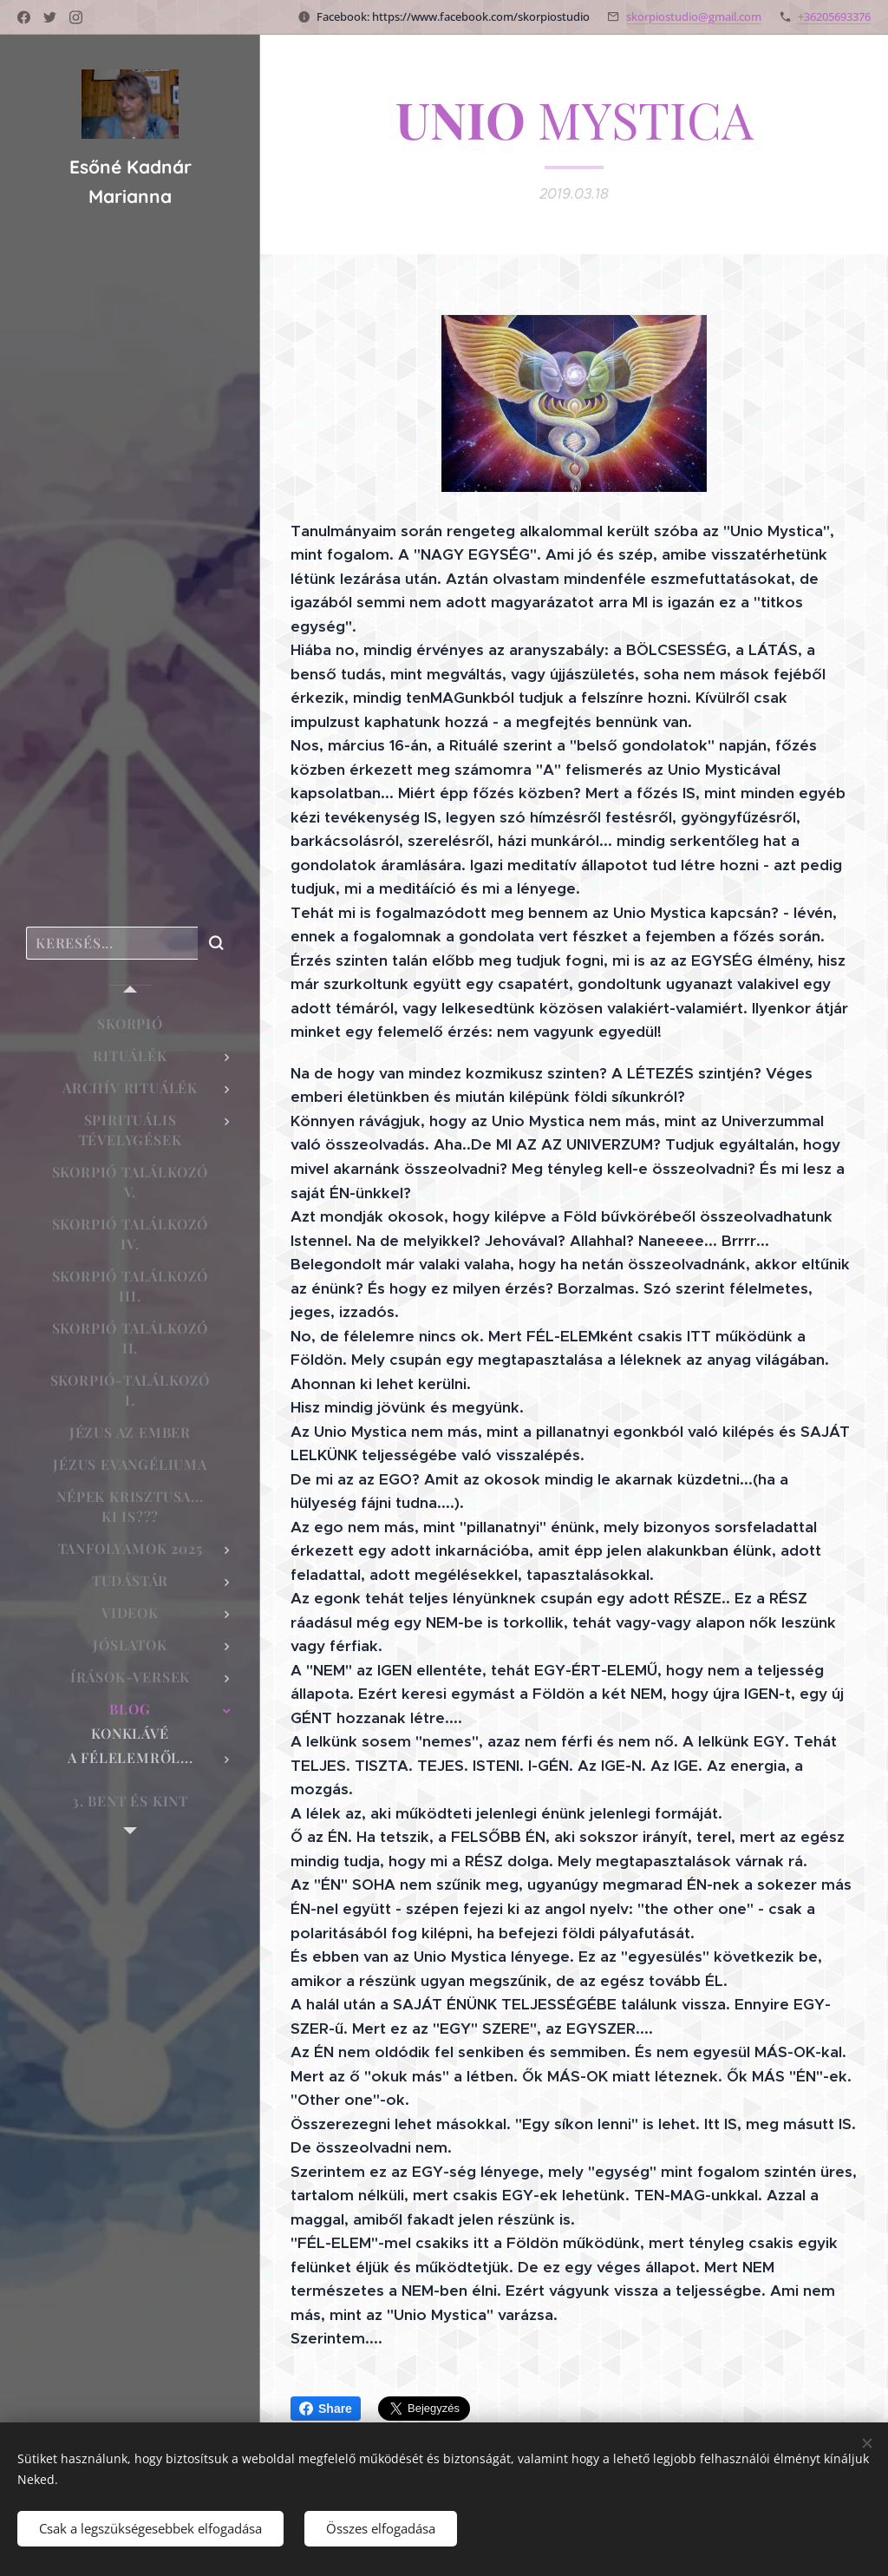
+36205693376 (834, 16)
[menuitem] (130, 1023)
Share (325, 2408)
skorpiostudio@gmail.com (693, 16)
